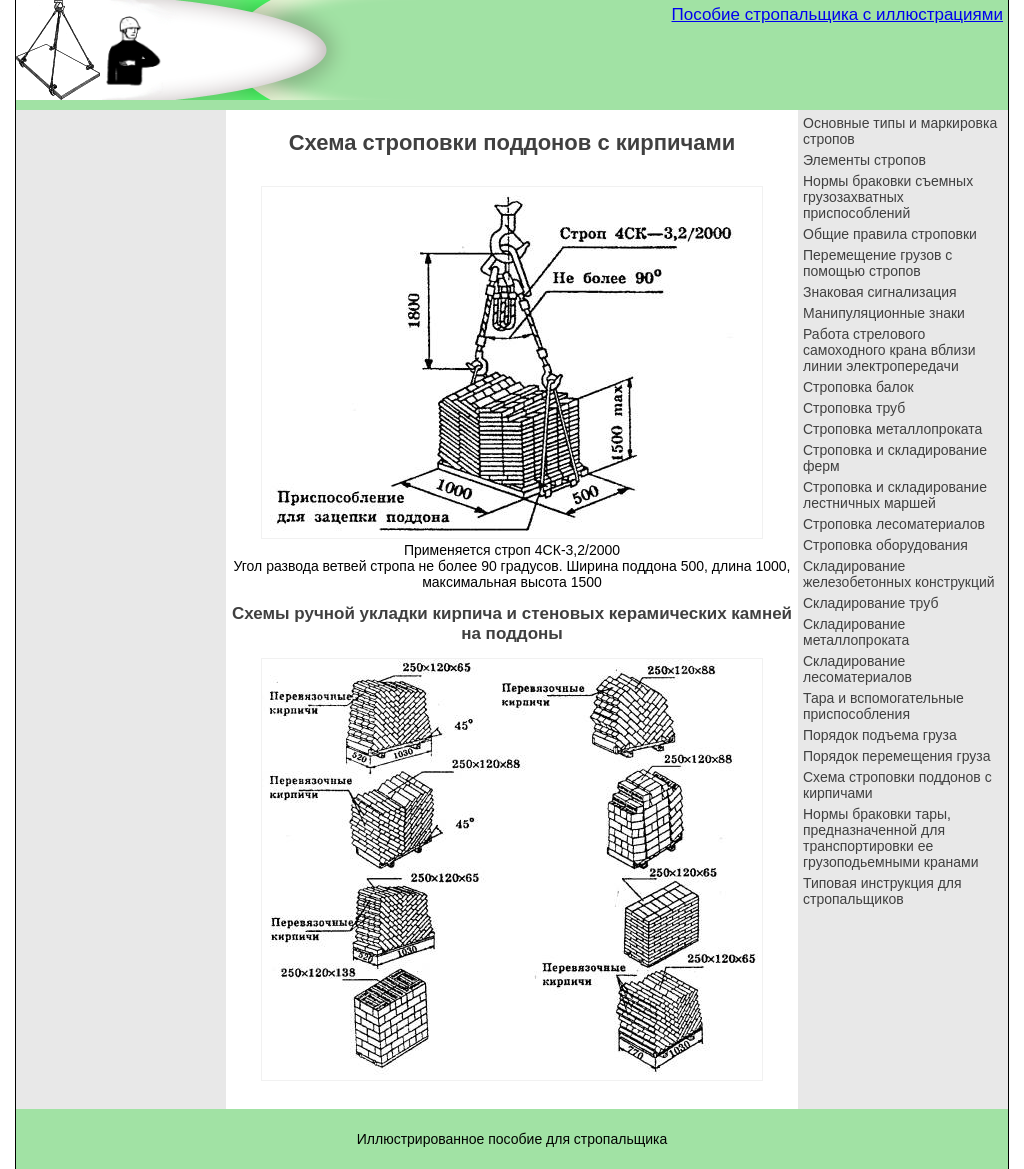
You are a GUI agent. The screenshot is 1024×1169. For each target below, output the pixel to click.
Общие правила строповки (890, 234)
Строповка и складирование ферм (895, 458)
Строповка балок (858, 387)
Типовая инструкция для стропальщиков (882, 891)
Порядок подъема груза (880, 735)
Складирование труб (870, 603)
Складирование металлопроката (856, 632)
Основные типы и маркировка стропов (900, 131)
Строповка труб (854, 408)
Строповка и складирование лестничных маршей (895, 495)
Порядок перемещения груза (897, 756)
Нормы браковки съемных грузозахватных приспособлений (888, 197)
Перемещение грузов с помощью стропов (877, 263)
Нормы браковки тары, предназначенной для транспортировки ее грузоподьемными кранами (891, 838)
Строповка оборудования (885, 545)
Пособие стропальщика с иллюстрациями (837, 14)
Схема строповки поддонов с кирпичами (897, 785)
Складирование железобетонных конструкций (899, 574)
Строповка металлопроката (892, 429)
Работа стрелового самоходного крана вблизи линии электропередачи (889, 350)
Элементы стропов (864, 160)
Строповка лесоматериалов (894, 524)
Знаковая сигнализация (880, 292)
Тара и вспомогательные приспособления (883, 706)
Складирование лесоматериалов (857, 669)
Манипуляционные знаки (884, 313)
